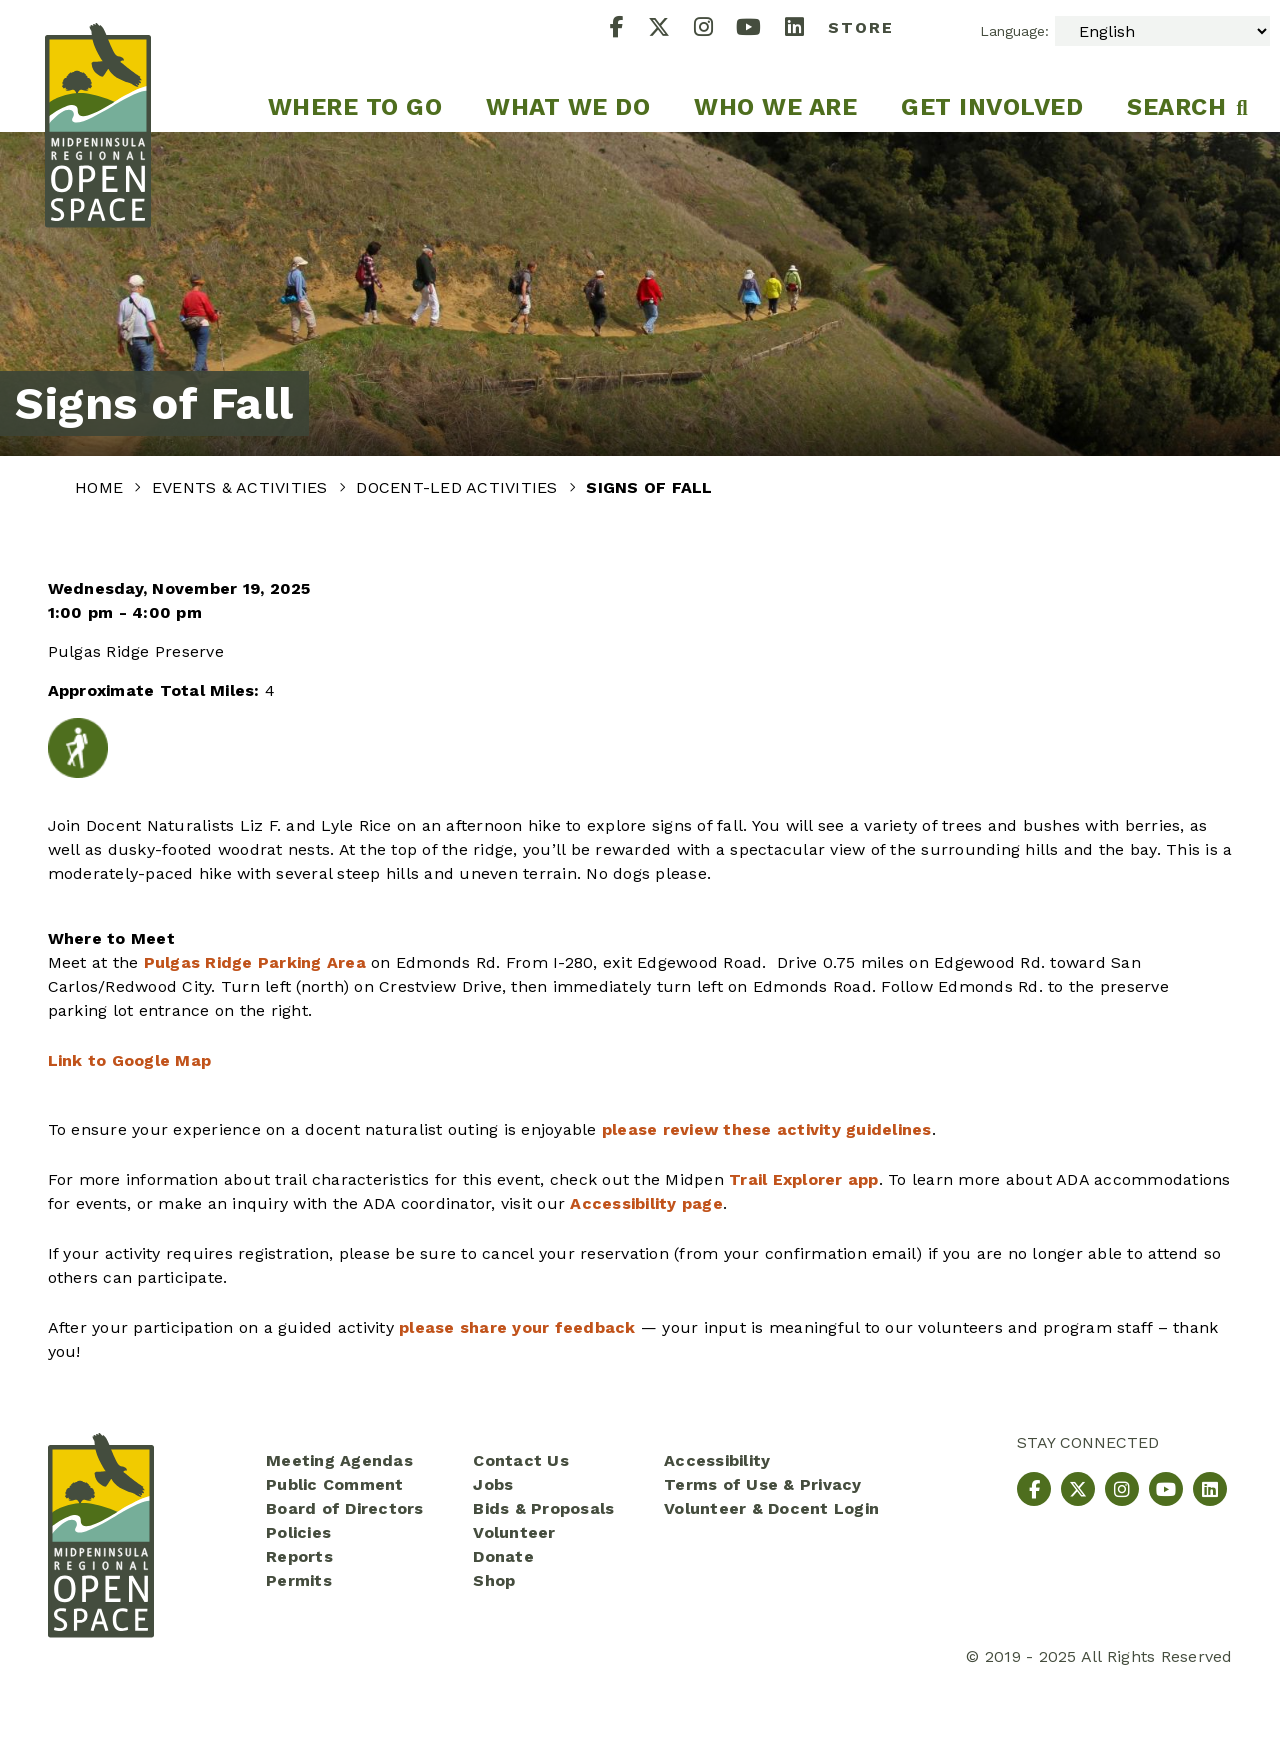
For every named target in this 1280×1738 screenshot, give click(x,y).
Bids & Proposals (543, 1508)
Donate (503, 1556)
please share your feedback (517, 1327)
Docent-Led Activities (459, 487)
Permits (299, 1580)
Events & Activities (242, 487)
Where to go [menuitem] (355, 107)
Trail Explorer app (804, 1179)
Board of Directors (345, 1508)
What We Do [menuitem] (568, 107)
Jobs (493, 1484)
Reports (299, 1556)
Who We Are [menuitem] (775, 107)
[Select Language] (1162, 31)
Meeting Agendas (339, 1460)
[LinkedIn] (806, 29)
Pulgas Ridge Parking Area (255, 962)
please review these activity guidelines (767, 1129)
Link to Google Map (130, 1060)
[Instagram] (715, 29)
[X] (671, 29)
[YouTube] (760, 29)
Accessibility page (646, 1203)
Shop (494, 1580)
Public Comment (335, 1484)
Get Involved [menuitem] (992, 107)
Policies (298, 1532)
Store (861, 27)
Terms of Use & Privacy (763, 1484)
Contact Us (521, 1460)
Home (101, 487)
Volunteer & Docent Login (771, 1508)
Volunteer (514, 1532)
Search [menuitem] (1176, 107)
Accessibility (717, 1460)
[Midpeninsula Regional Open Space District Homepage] (98, 66)
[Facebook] (629, 29)
